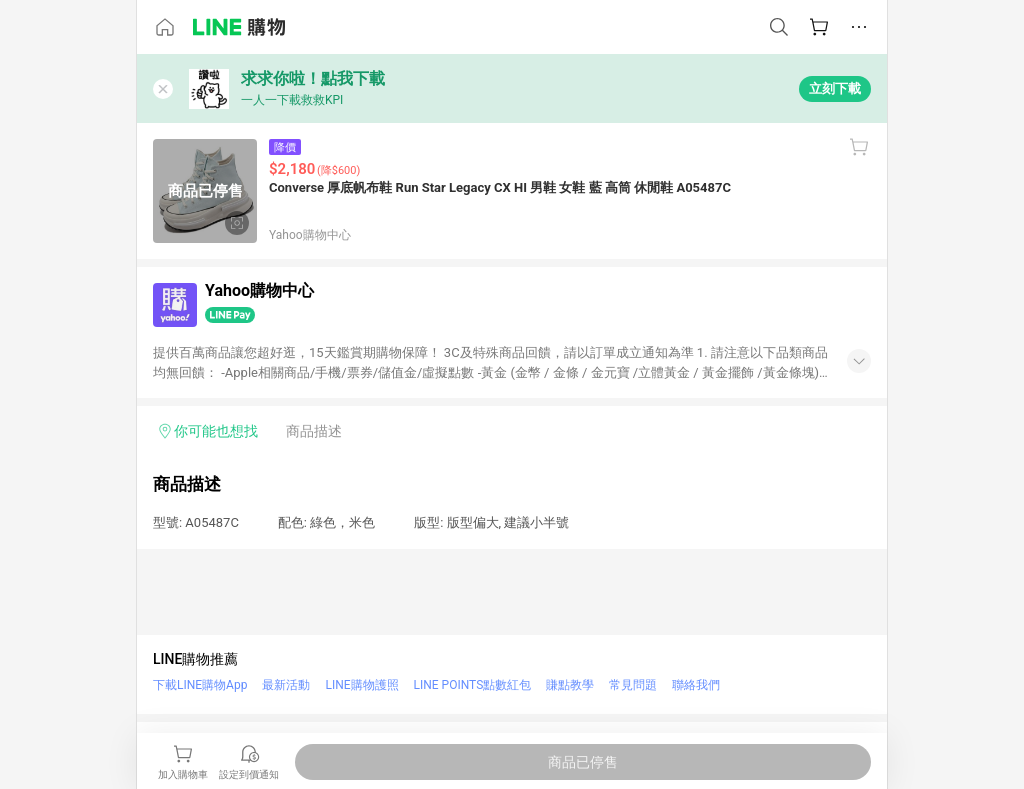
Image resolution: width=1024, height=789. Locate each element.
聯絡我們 (696, 685)
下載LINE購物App (200, 685)
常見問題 (633, 685)
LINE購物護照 (361, 685)
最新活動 (286, 685)
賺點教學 (570, 685)
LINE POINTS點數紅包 (473, 685)
